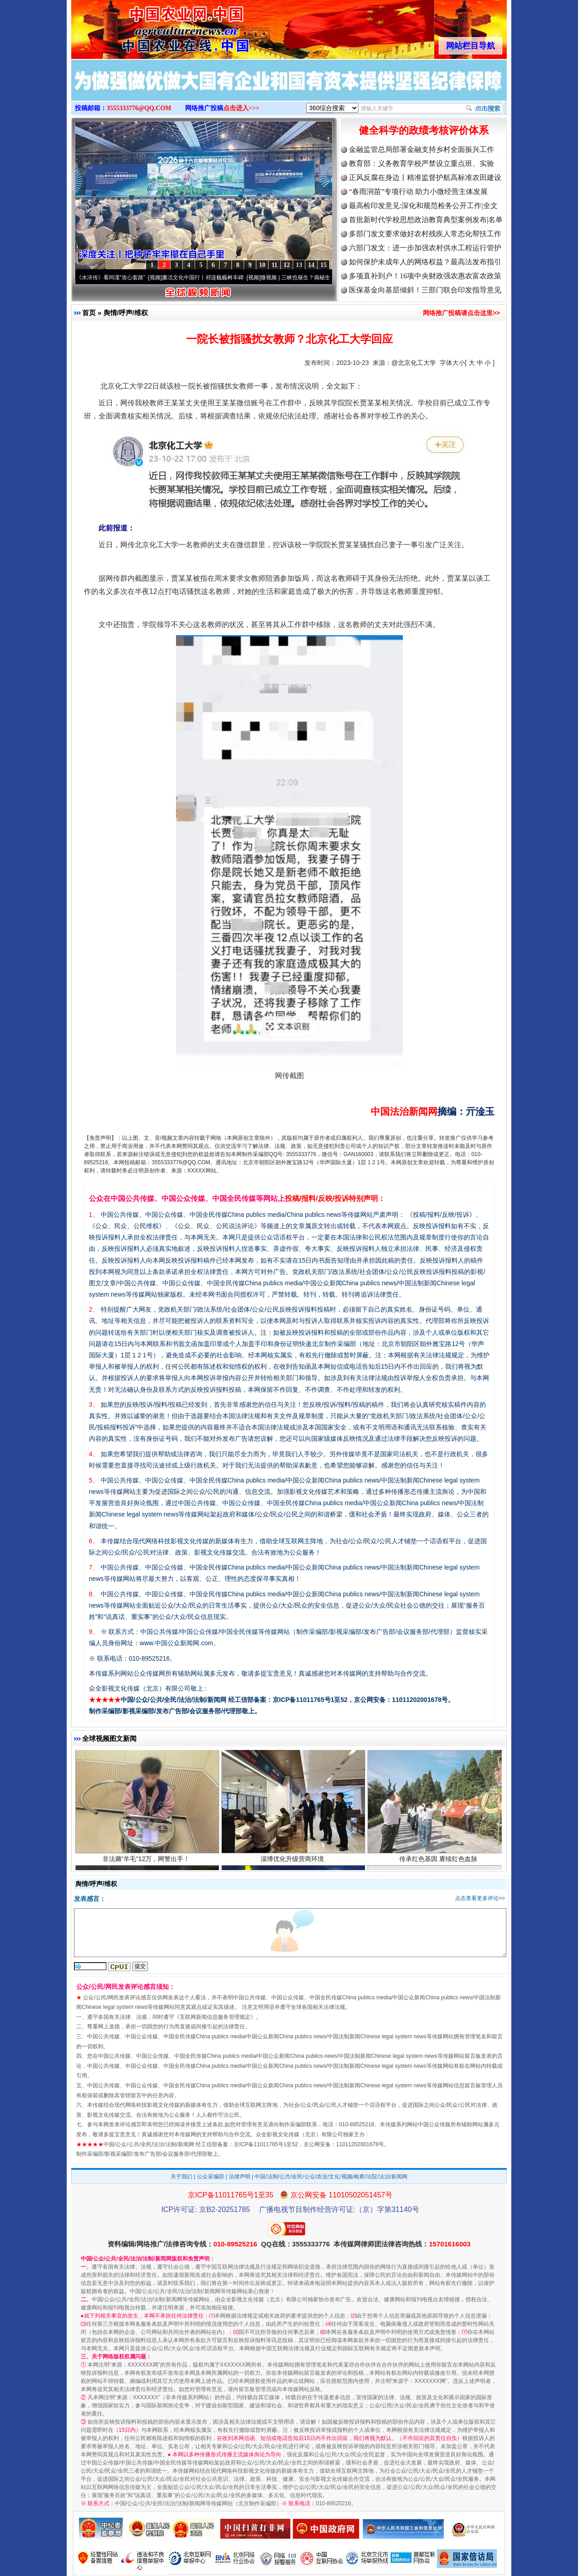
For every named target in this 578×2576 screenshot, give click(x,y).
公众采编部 (210, 2176)
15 (323, 265)
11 (274, 265)
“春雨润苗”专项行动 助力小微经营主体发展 (418, 191)
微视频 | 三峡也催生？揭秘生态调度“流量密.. (322, 277)
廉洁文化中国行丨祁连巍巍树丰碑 (211, 277)
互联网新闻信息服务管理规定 (215, 2017)
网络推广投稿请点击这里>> (461, 312)
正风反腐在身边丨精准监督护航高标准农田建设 (425, 177)
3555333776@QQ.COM (139, 108)
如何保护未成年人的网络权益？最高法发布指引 (425, 262)
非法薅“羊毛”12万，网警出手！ (147, 1868)
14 (311, 265)
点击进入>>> (241, 108)
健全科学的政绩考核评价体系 (424, 130)
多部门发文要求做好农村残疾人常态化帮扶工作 (425, 234)
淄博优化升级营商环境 (293, 1868)
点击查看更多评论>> (480, 1898)
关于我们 (181, 2176)
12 (287, 265)
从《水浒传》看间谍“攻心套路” (116, 277)
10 (262, 265)
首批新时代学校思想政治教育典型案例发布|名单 (426, 220)
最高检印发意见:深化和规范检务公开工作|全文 (423, 205)
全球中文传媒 (146, 26)
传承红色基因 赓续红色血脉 (439, 1868)
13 (299, 265)
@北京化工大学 (414, 362)
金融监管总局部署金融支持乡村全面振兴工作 (421, 149)
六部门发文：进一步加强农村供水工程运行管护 (425, 248)
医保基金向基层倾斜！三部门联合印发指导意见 (425, 290)
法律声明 (239, 2176)
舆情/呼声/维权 (125, 312)
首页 (89, 312)
